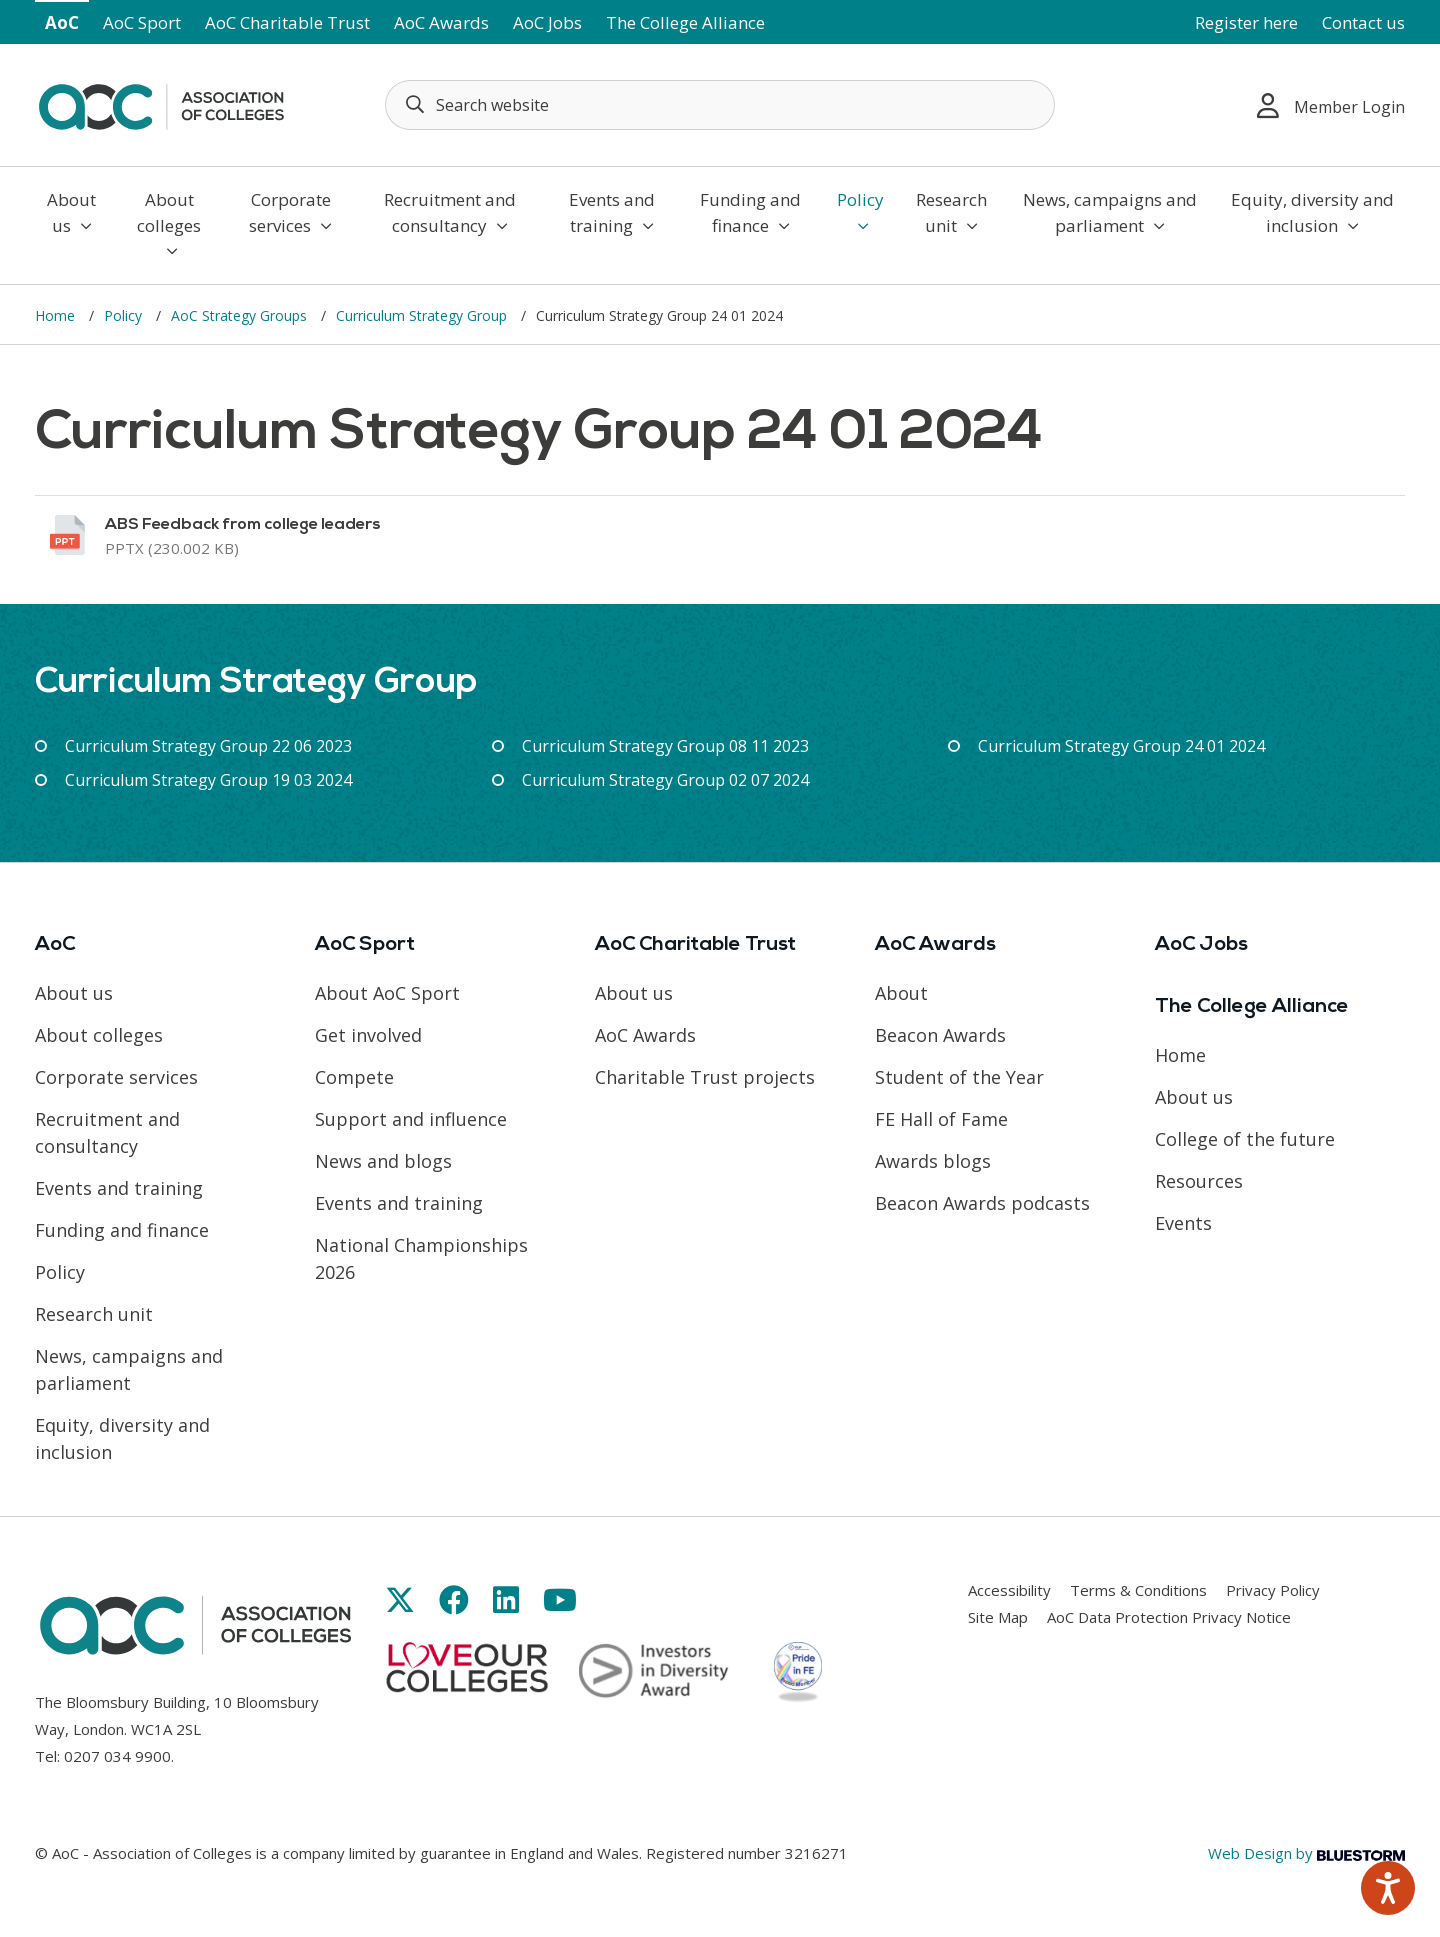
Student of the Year (959, 1077)
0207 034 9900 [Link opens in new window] (117, 1756)
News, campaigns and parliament (1110, 212)
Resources (1199, 1181)
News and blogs (383, 1161)
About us (71, 212)
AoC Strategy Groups (241, 315)
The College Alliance (685, 22)
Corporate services (290, 212)
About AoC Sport (387, 993)
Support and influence (411, 1119)
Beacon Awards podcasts (982, 1203)
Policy (860, 211)
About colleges (169, 223)
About (901, 993)
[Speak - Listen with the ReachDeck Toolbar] (1388, 1888)
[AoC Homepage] (161, 103)
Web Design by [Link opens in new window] (1306, 1853)
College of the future (1245, 1139)
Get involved (368, 1035)
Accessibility (1009, 1590)
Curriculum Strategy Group (423, 315)
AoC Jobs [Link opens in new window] (547, 22)
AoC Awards (441, 22)
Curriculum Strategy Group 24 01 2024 (1121, 746)
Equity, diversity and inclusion (1312, 212)
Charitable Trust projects (705, 1077)
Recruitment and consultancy (450, 212)
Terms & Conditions (1138, 1590)
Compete (354, 1077)
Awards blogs (933, 1161)
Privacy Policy (1273, 1590)
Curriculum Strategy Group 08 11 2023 (665, 746)
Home (57, 315)
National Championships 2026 (421, 1258)
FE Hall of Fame (941, 1119)
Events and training (612, 212)
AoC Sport (142, 22)
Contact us (1363, 22)
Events (1183, 1223)
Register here (1246, 22)
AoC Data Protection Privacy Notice (1169, 1617)
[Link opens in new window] (720, 535)
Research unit (951, 212)
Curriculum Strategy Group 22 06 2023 (208, 746)
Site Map (998, 1617)
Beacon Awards (940, 1035)
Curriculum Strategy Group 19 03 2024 (208, 780)
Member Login (1331, 105)
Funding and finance (750, 212)
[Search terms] (720, 105)
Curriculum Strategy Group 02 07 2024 (665, 780)
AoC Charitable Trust (287, 22)
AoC (62, 22)
